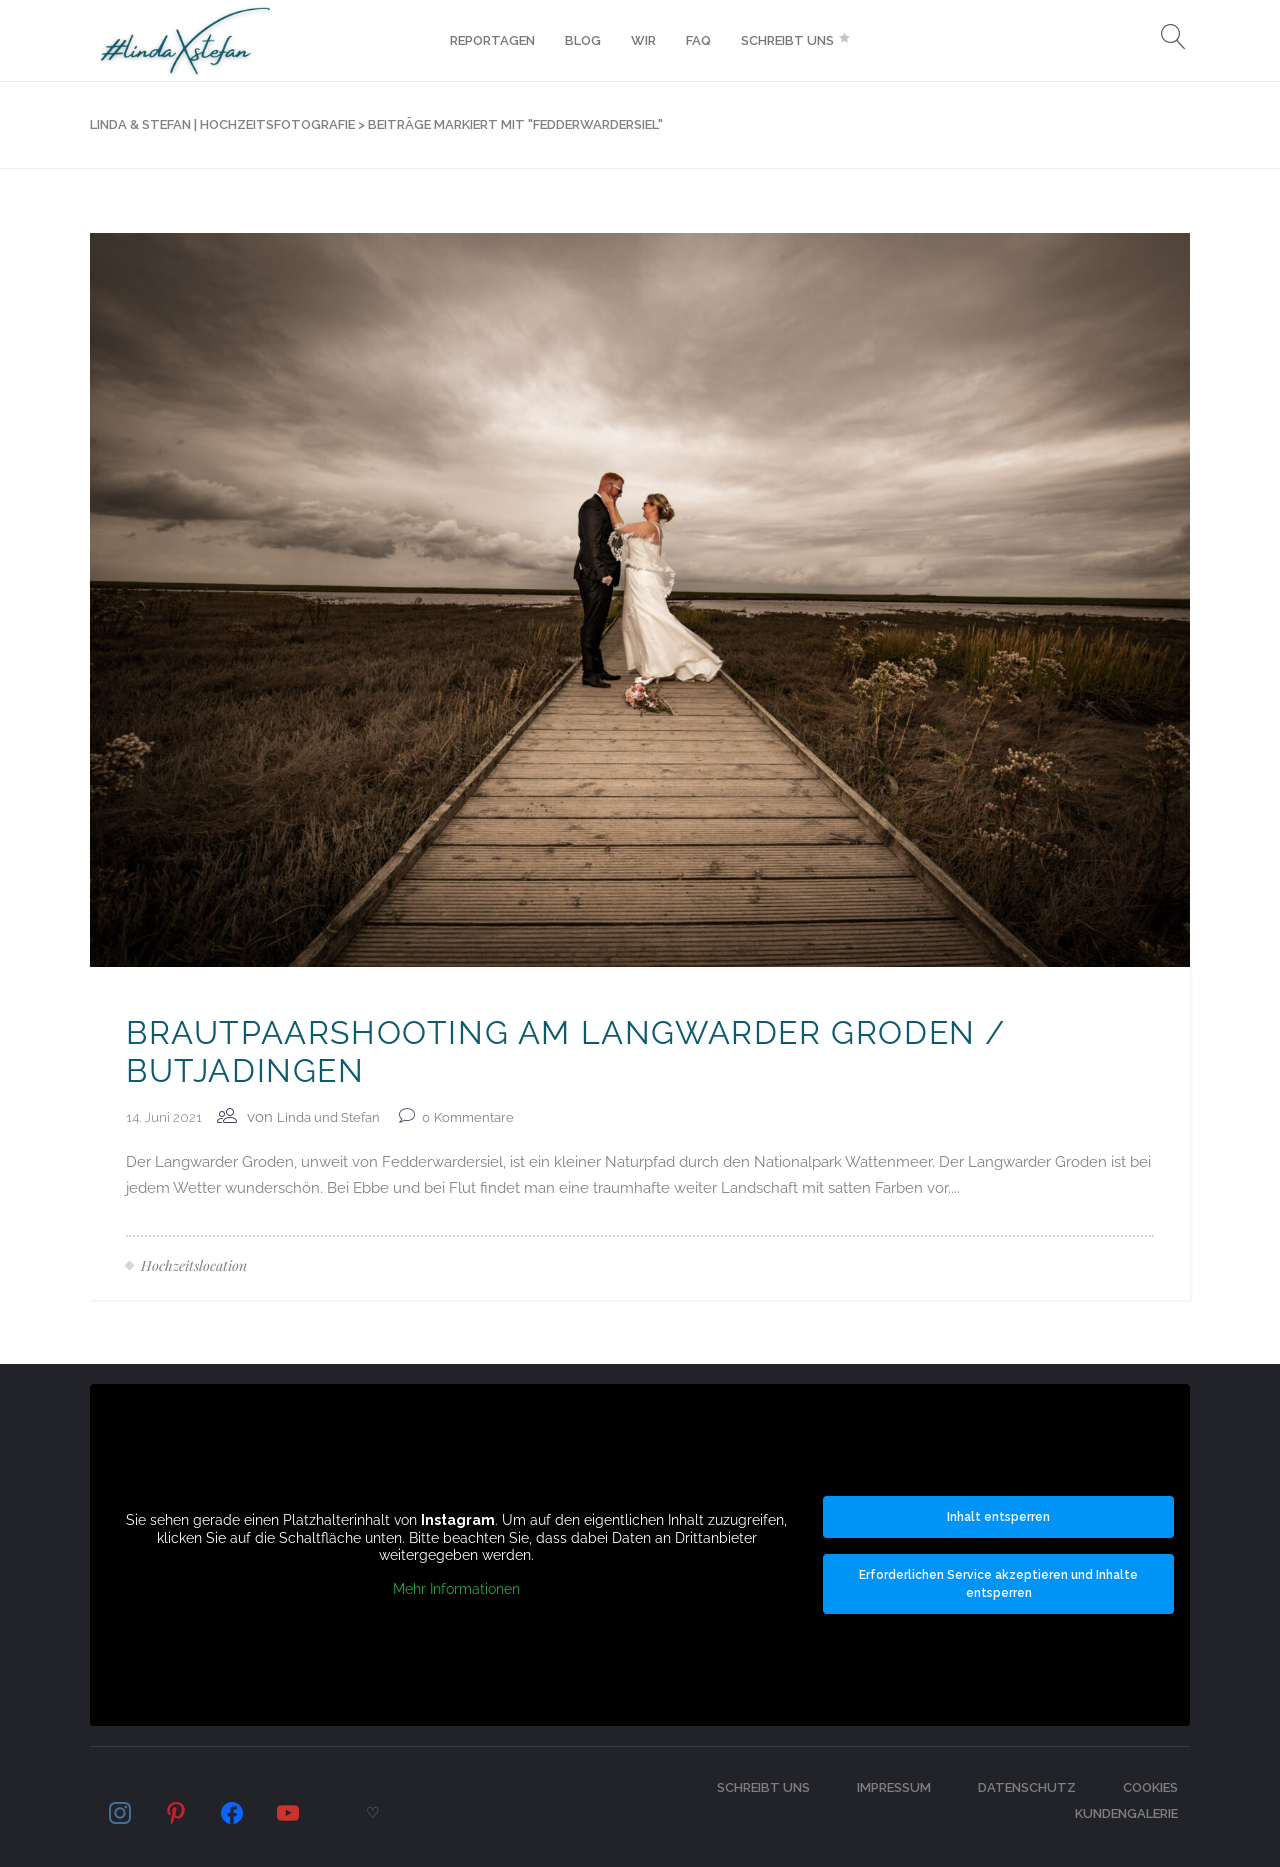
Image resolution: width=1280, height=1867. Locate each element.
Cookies (1150, 1787)
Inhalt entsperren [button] (998, 1517)
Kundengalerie (1126, 1813)
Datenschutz (1027, 1787)
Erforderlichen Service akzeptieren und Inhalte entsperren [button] (998, 1584)
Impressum (894, 1787)
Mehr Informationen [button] (456, 1588)
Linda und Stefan (328, 1117)
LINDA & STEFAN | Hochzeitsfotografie (222, 124)
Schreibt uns (763, 1787)
